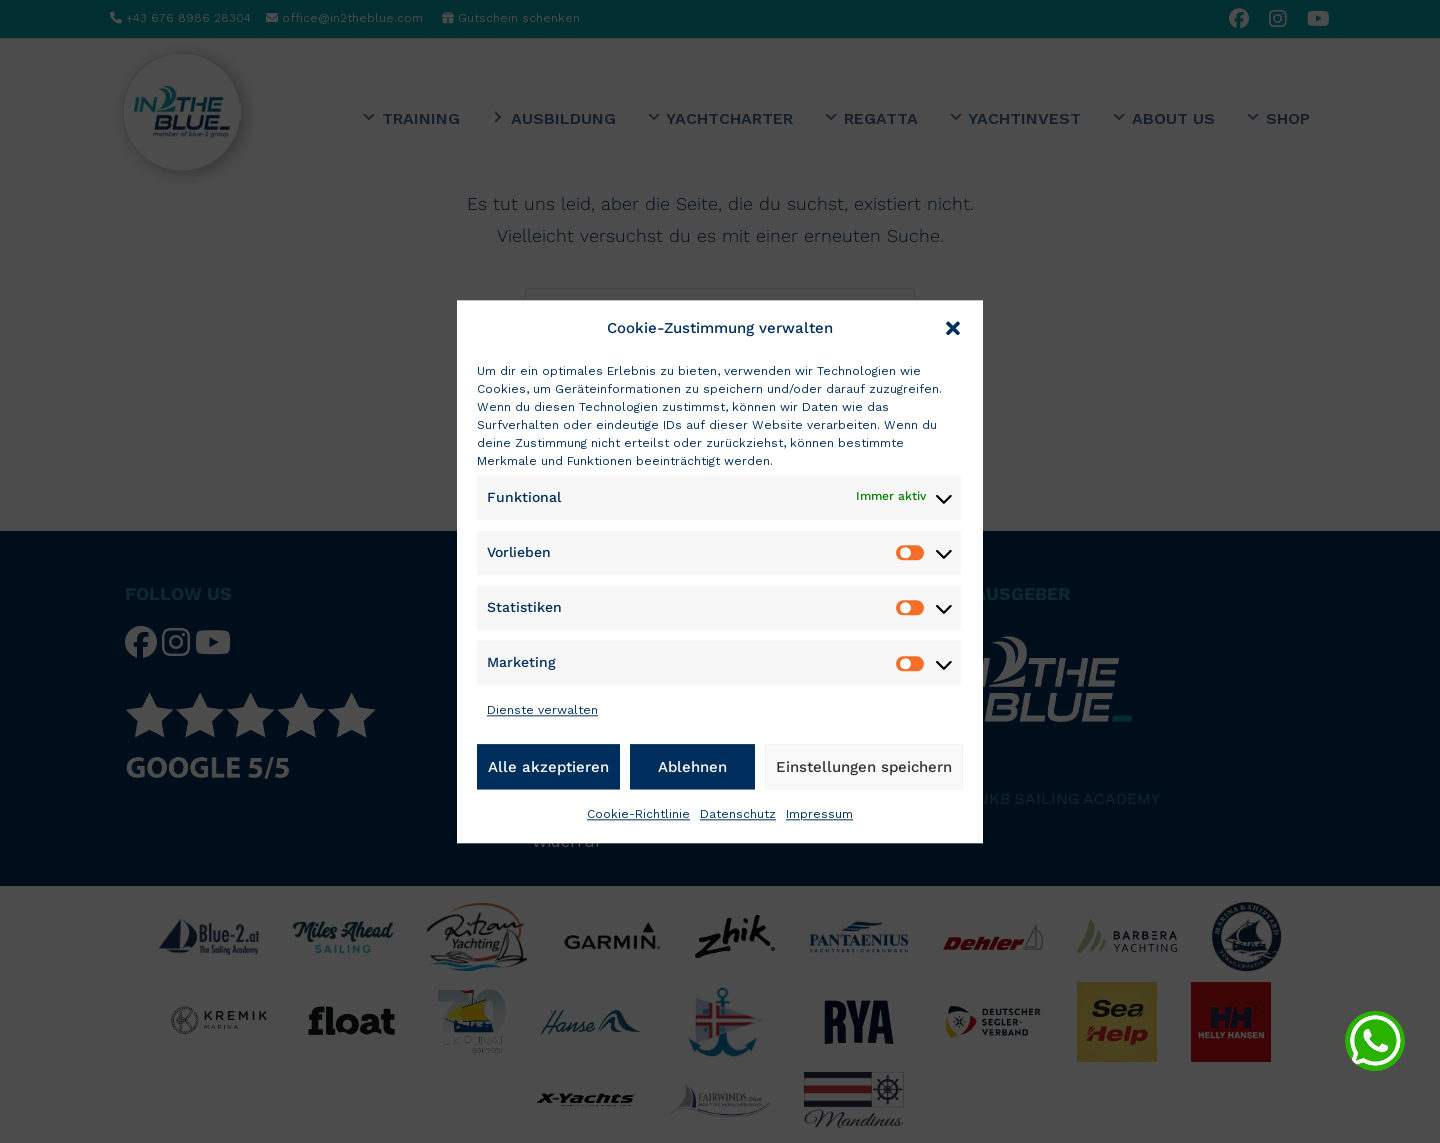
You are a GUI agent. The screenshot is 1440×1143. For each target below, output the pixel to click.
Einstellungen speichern (864, 767)
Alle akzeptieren (548, 767)
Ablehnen (692, 767)
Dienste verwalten (542, 711)
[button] (953, 328)
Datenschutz (738, 814)
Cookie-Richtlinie (638, 814)
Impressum (819, 814)
